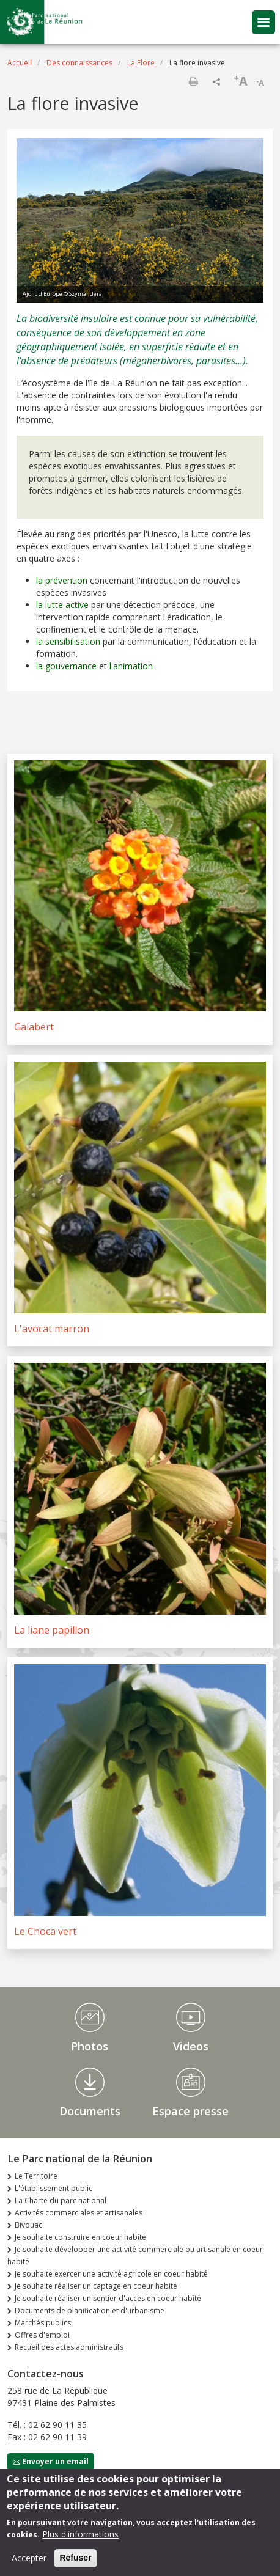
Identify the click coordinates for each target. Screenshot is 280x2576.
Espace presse (190, 2111)
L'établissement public (53, 2188)
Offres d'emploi (42, 2335)
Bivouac (28, 2225)
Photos (89, 2046)
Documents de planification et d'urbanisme (89, 2310)
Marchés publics (43, 2322)
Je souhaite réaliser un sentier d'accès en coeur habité (108, 2298)
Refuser (75, 2565)
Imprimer (193, 81)
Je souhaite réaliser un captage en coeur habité (96, 2286)
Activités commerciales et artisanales (78, 2212)
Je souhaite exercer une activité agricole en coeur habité (111, 2274)
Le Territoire (36, 2176)
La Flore (141, 62)
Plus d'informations (80, 2541)
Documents (89, 2111)
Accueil (19, 62)
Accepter (29, 2565)
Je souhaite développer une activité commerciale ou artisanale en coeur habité (135, 2255)
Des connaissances (79, 62)
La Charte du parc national (60, 2200)
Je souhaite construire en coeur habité (80, 2237)
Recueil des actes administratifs (69, 2347)
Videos (190, 2046)
